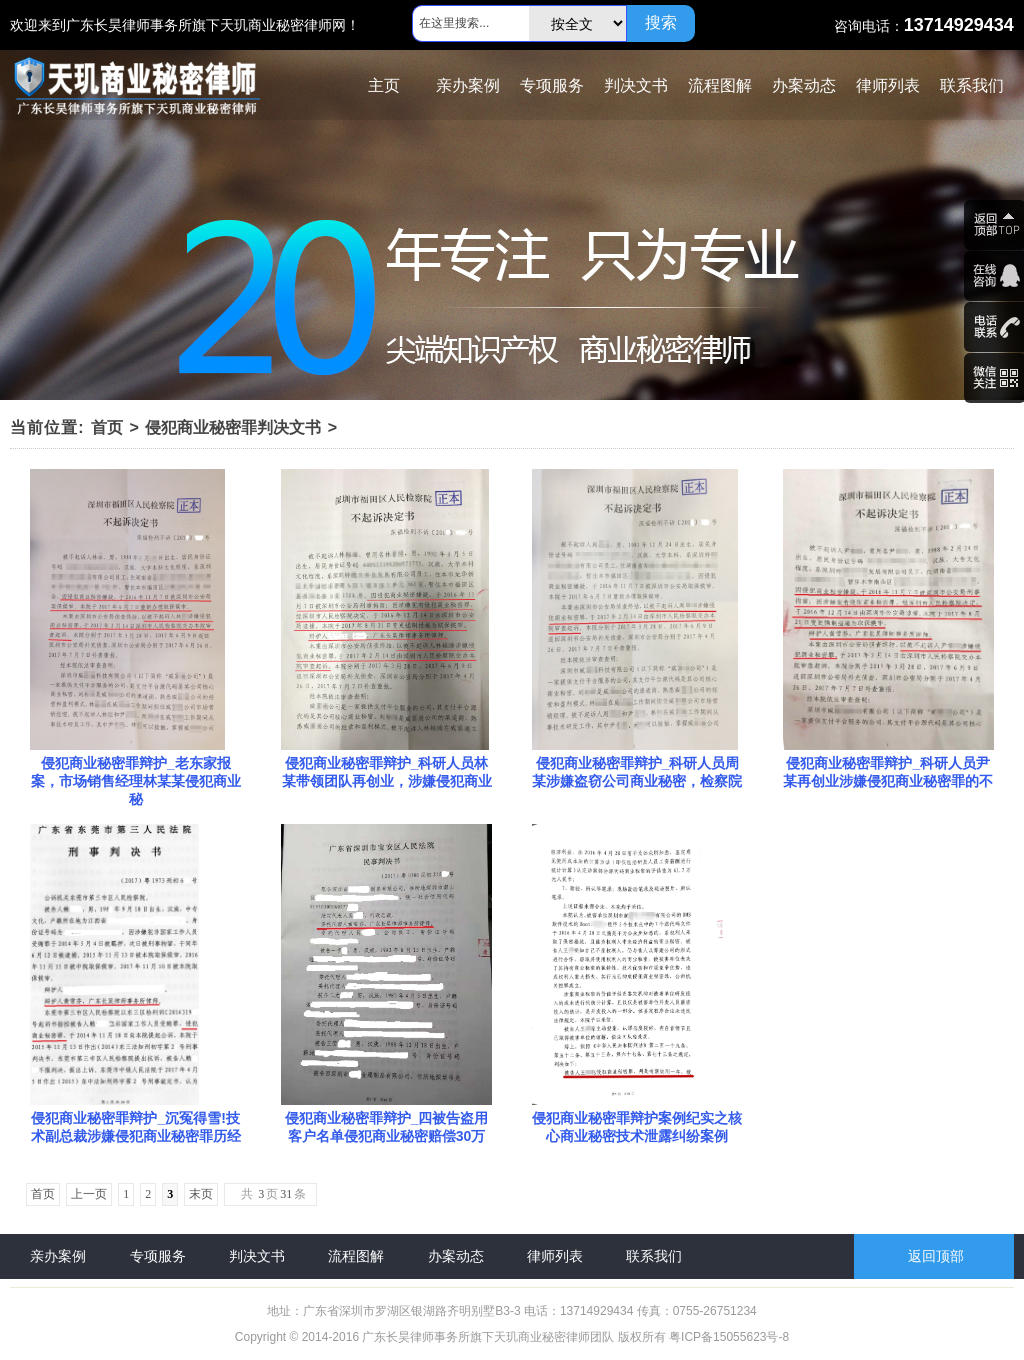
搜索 (661, 22)
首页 (107, 427)
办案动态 (804, 85)
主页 (384, 85)
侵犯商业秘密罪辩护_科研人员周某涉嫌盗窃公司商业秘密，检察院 (637, 772)
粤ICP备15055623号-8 (729, 1337)
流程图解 (720, 85)
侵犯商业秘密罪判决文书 (233, 427)
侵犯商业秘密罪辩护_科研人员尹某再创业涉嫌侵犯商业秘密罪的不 (888, 772)
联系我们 (972, 85)
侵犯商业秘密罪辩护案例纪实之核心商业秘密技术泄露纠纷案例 (637, 1127)
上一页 (89, 1194)
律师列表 (888, 85)
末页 (201, 1194)
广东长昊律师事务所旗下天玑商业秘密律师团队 (488, 1337)
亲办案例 (468, 85)
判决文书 (636, 85)
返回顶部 (936, 1256)
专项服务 (552, 85)
